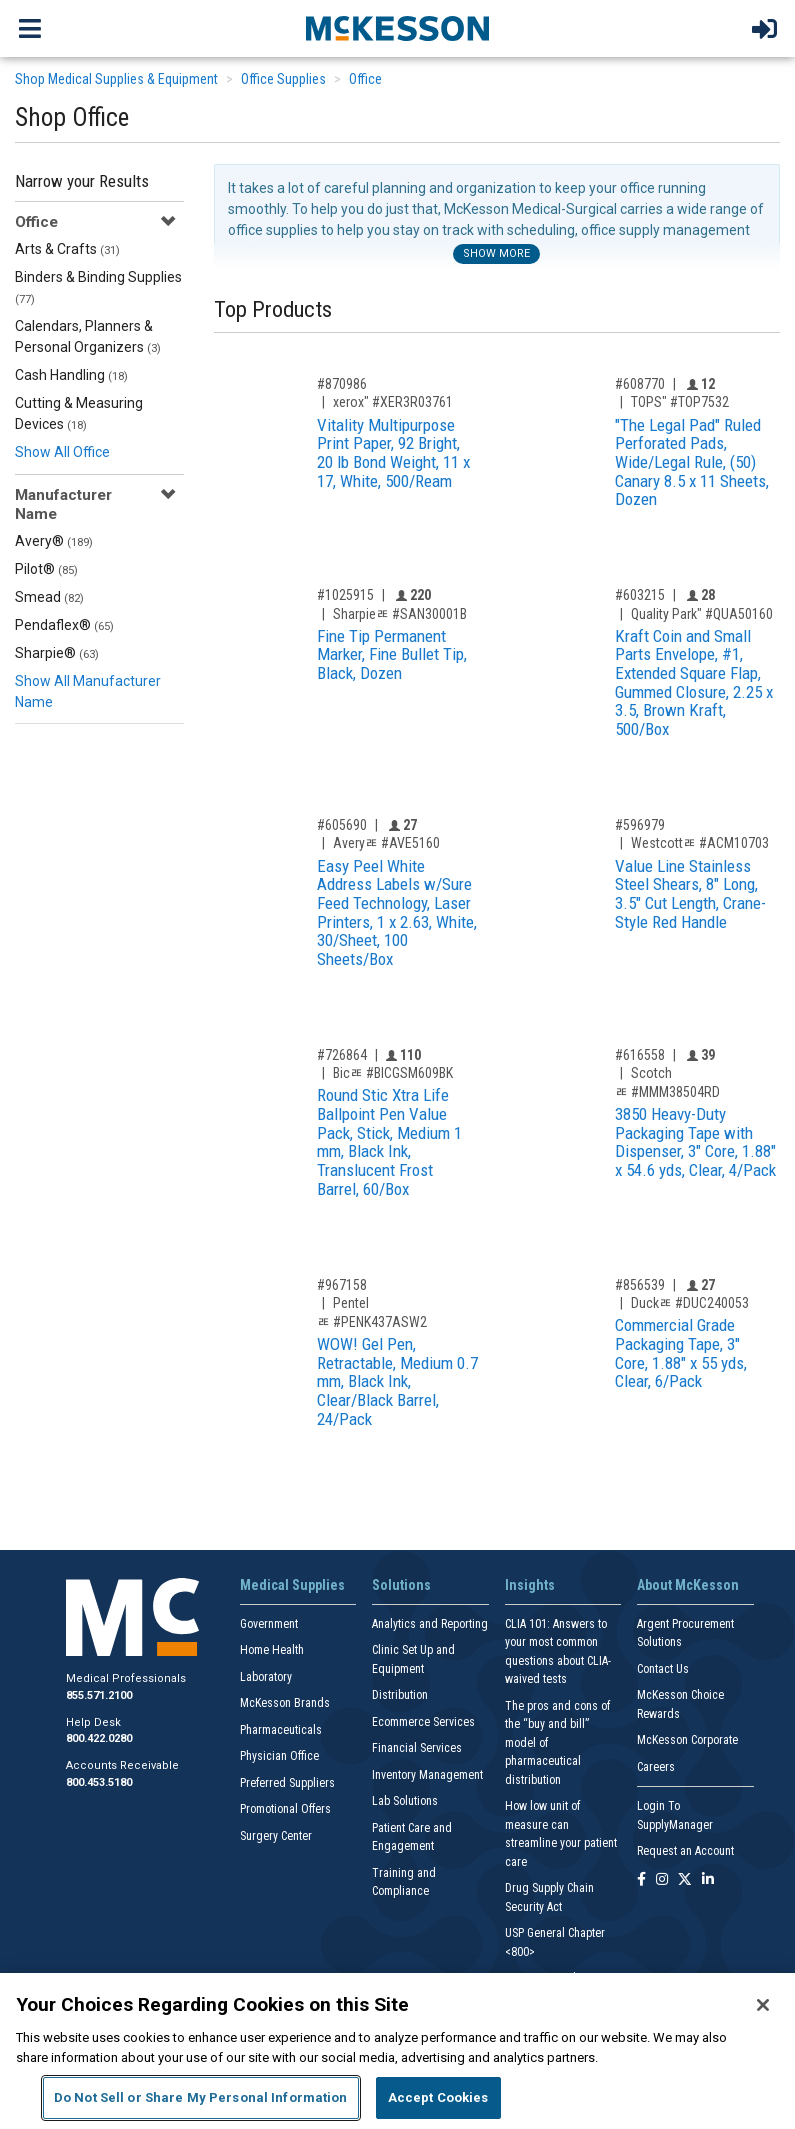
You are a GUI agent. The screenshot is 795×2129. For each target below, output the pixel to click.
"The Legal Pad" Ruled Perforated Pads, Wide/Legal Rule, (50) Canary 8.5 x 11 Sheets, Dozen (692, 462)
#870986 (342, 384)
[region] (397, 2051)
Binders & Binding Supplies (98, 287)
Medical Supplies (292, 1585)
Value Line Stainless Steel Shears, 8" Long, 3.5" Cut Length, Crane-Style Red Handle (690, 894)
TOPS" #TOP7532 (680, 402)
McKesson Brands (285, 1703)
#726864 (342, 1055)
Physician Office (279, 1756)
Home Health (272, 1650)
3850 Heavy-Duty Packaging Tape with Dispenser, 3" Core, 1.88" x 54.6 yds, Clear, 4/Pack (695, 1142)
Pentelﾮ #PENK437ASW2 (372, 1312)
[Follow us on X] (685, 1880)
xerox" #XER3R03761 (393, 402)
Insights (530, 1585)
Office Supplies (283, 79)
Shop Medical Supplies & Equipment (116, 79)
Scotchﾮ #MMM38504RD (667, 1082)
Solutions (401, 1585)
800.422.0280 (99, 1738)
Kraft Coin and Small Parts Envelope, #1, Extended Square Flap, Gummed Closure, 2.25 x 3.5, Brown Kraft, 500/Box (694, 682)
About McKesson (688, 1585)
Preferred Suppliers (287, 1783)
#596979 (640, 825)
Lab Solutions (405, 1801)
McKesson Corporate (687, 1740)
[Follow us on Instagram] (662, 1880)
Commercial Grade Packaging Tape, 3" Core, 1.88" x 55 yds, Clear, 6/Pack (681, 1353)
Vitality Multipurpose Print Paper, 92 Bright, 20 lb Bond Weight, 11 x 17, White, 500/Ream (393, 453)
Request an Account (685, 1851)
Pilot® (46, 569)
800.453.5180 (99, 1782)
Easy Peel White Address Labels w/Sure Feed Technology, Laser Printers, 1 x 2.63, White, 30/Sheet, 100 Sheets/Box (397, 912)
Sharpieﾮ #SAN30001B (400, 614)
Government (269, 1624)
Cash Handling (71, 375)
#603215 (640, 595)
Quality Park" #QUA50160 (702, 614)
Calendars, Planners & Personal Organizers (88, 336)
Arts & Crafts (67, 249)
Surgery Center (276, 1836)
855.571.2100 (99, 1695)
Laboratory (266, 1677)
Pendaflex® (64, 625)
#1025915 (345, 595)
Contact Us (663, 1669)
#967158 (342, 1285)
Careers (656, 1767)
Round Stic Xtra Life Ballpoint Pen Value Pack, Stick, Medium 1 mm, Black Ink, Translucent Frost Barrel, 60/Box (389, 1141)
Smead (49, 597)
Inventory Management (427, 1775)
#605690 (342, 825)
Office (365, 79)
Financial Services (417, 1748)
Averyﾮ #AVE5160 (386, 843)
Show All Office (62, 452)
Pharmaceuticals (281, 1730)
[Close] (763, 2005)
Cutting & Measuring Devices (79, 413)
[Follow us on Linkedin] (708, 1880)
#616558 (640, 1055)
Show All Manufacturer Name (88, 691)
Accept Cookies (438, 2097)
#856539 (640, 1285)
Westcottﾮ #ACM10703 (700, 843)
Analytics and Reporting (430, 1624)
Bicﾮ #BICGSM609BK (393, 1073)
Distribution (400, 1695)
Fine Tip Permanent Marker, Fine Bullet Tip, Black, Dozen (392, 654)
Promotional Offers (285, 1809)
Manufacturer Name (63, 504)
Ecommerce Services (423, 1722)
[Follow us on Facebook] (641, 1880)
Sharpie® (57, 653)
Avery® (54, 541)
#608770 (640, 384)
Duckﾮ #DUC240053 (690, 1303)
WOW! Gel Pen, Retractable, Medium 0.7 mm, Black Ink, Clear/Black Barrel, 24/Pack (397, 1381)
